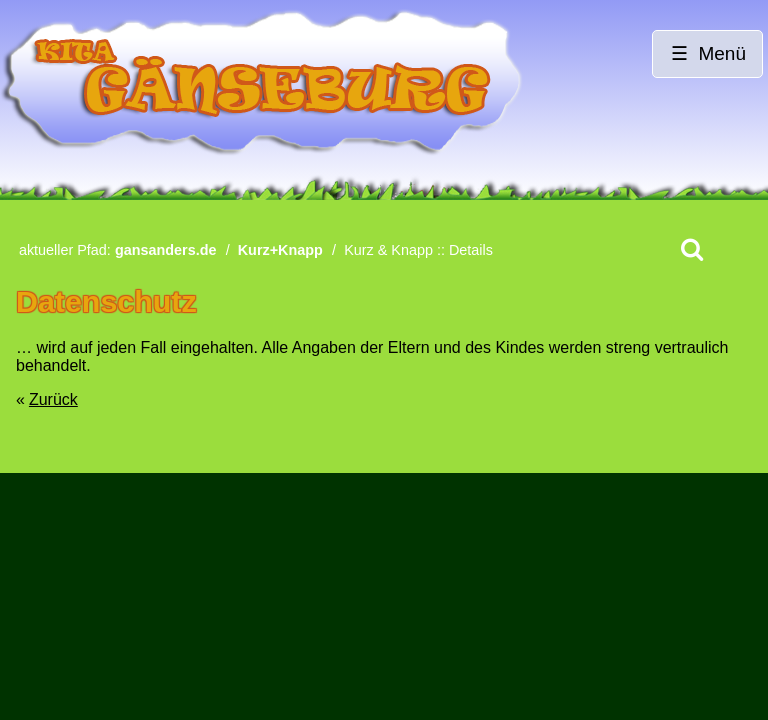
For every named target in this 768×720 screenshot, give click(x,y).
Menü (722, 53)
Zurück (53, 399)
